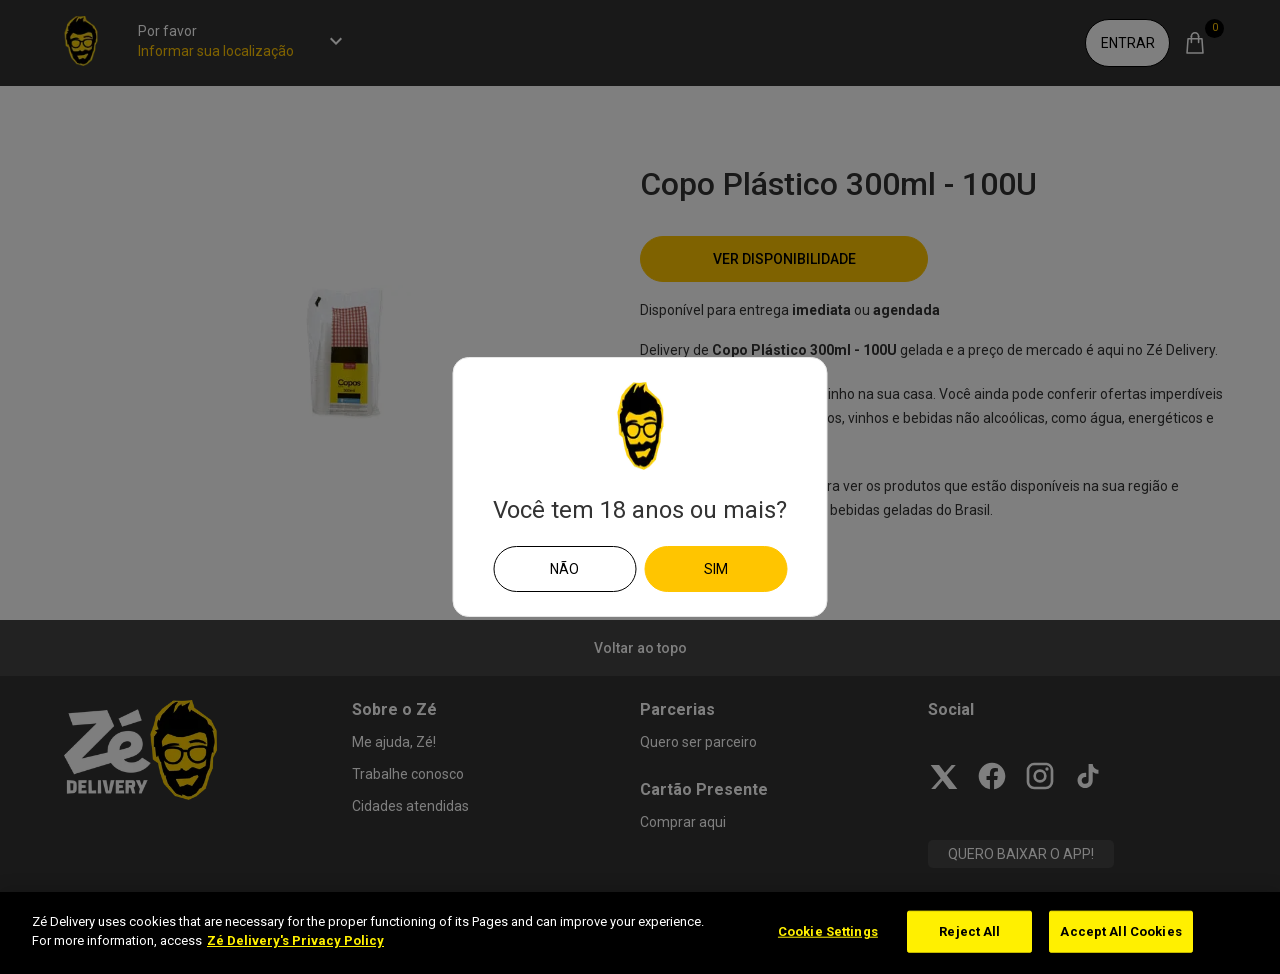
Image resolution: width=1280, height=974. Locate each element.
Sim (716, 569)
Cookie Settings (828, 931)
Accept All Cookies (1120, 931)
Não (564, 569)
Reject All (969, 931)
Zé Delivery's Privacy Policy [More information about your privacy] (295, 940)
